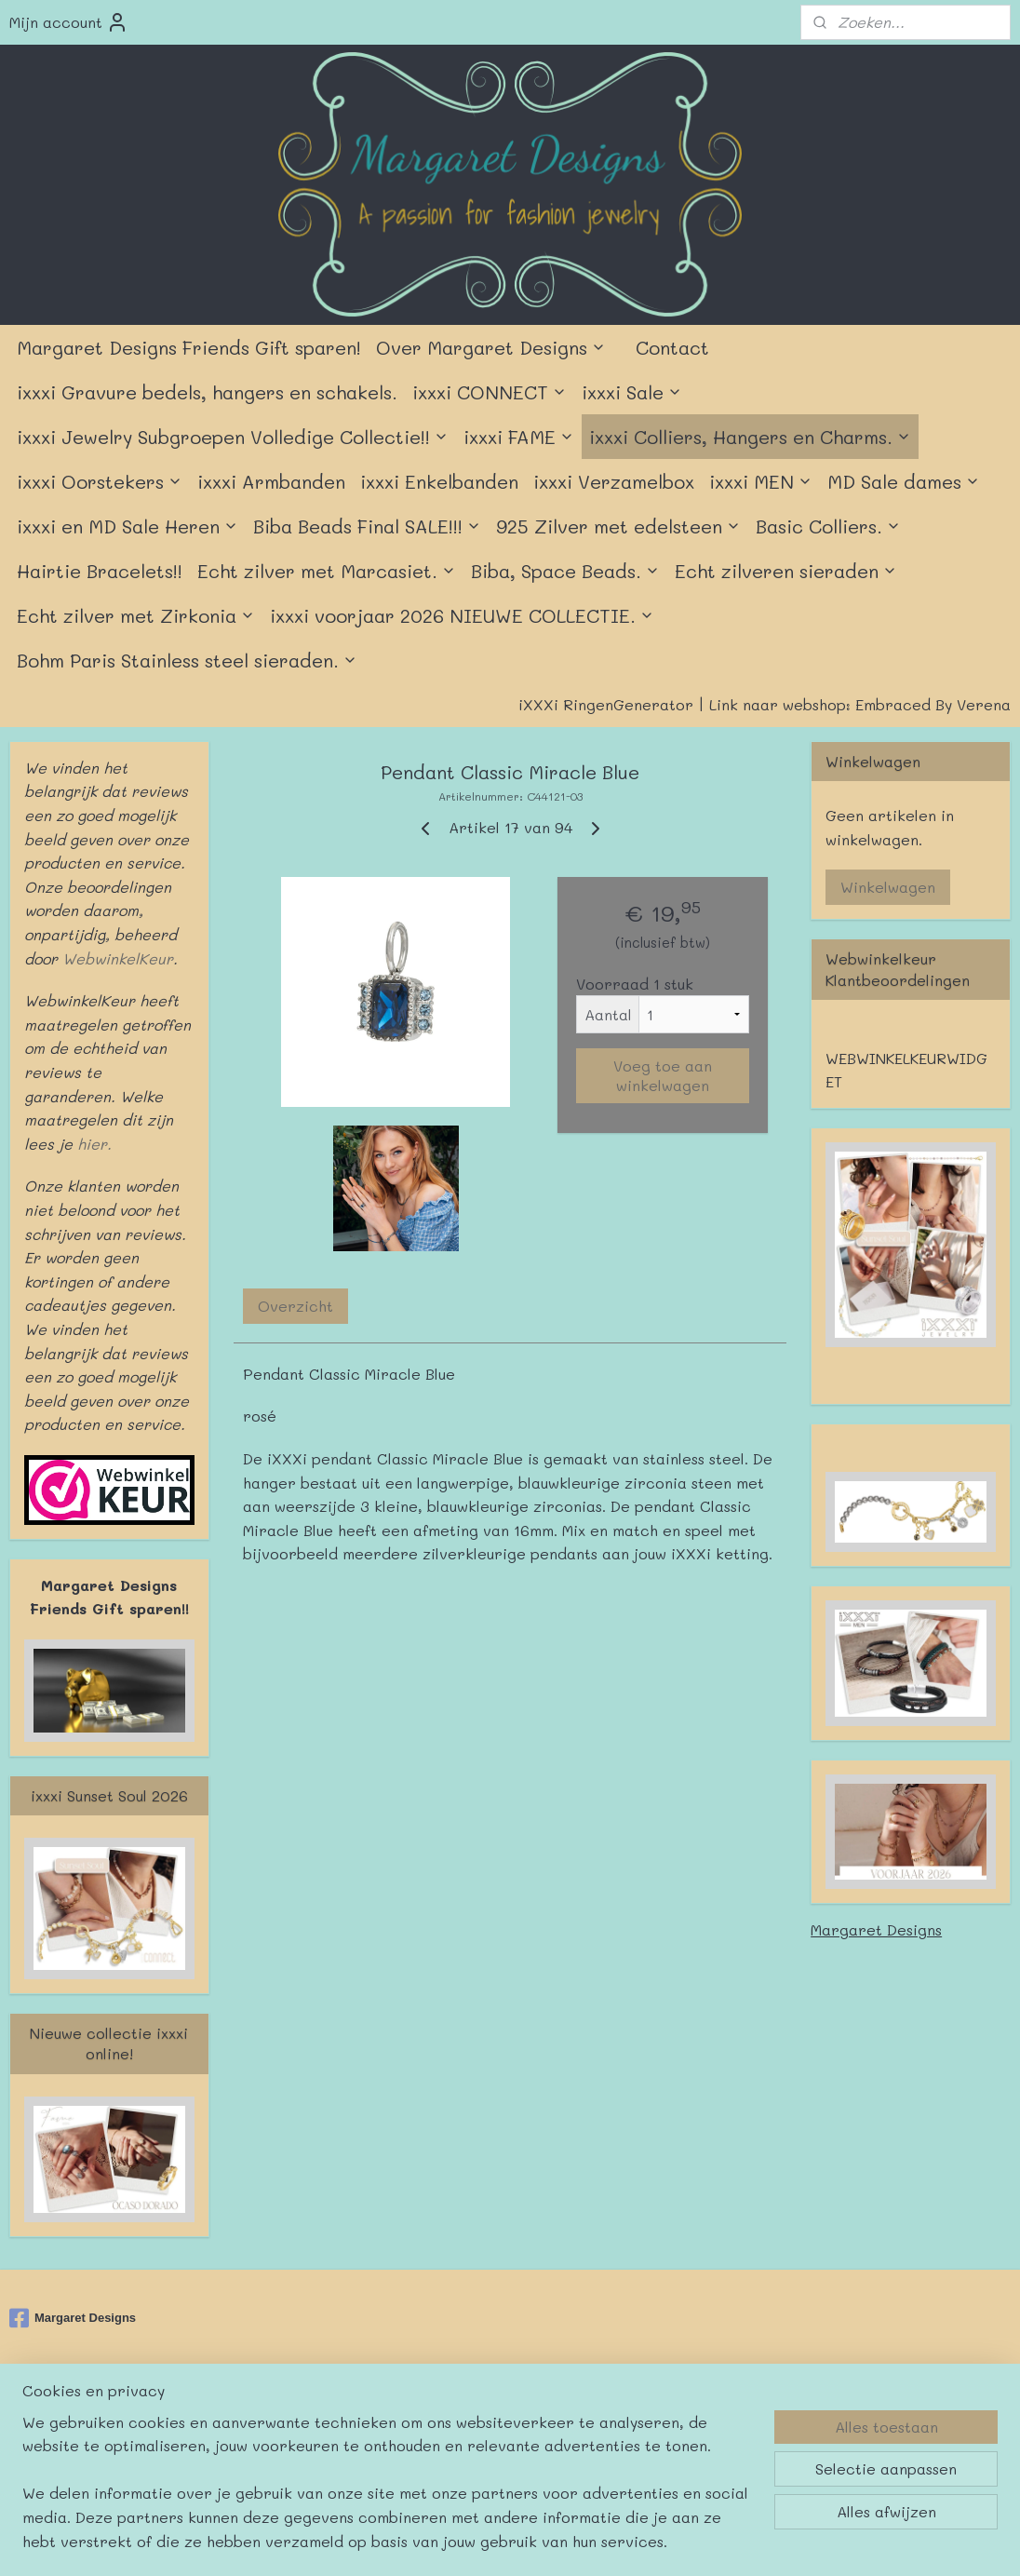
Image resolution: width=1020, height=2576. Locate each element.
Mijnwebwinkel (732, 2426)
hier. (92, 1143)
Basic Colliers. (828, 526)
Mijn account (68, 22)
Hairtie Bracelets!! (99, 571)
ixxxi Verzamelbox (613, 481)
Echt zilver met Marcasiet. (326, 571)
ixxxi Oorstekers (99, 481)
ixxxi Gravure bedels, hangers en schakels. (207, 392)
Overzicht (295, 1305)
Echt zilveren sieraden (786, 571)
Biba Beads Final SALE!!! (367, 526)
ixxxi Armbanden (271, 481)
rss (489, 2426)
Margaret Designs (876, 1929)
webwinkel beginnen (561, 2426)
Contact (672, 347)
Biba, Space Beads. (565, 571)
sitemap (450, 2426)
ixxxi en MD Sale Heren (127, 526)
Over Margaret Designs (491, 347)
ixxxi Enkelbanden (439, 481)
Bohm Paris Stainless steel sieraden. (187, 660)
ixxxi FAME (518, 437)
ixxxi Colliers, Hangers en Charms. (750, 437)
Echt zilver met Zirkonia (136, 615)
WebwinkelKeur (117, 958)
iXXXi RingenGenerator (605, 704)
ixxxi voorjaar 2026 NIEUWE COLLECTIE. (462, 615)
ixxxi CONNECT (489, 392)
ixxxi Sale (632, 392)
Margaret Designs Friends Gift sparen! (189, 347)
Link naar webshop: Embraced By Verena (860, 704)
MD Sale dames (903, 481)
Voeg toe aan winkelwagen (662, 1075)
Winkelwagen (887, 887)
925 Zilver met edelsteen (618, 526)
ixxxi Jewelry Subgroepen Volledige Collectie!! (233, 437)
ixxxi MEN (760, 481)
